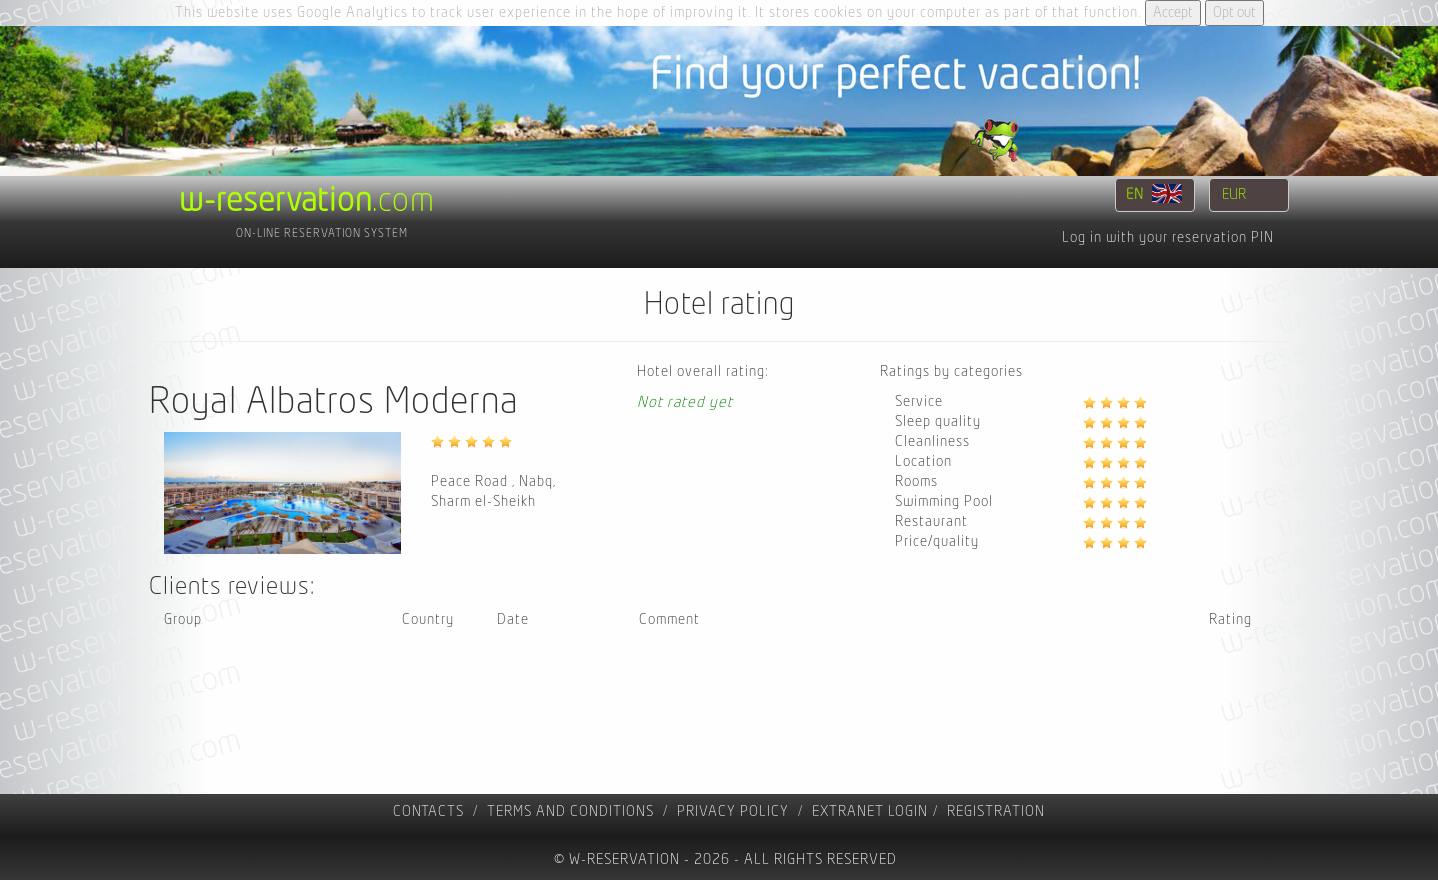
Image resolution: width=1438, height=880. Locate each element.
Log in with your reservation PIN (1168, 237)
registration (996, 811)
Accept (1173, 12)
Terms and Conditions (570, 811)
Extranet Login (870, 811)
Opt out (1234, 12)
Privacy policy (733, 811)
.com (307, 201)
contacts (428, 811)
